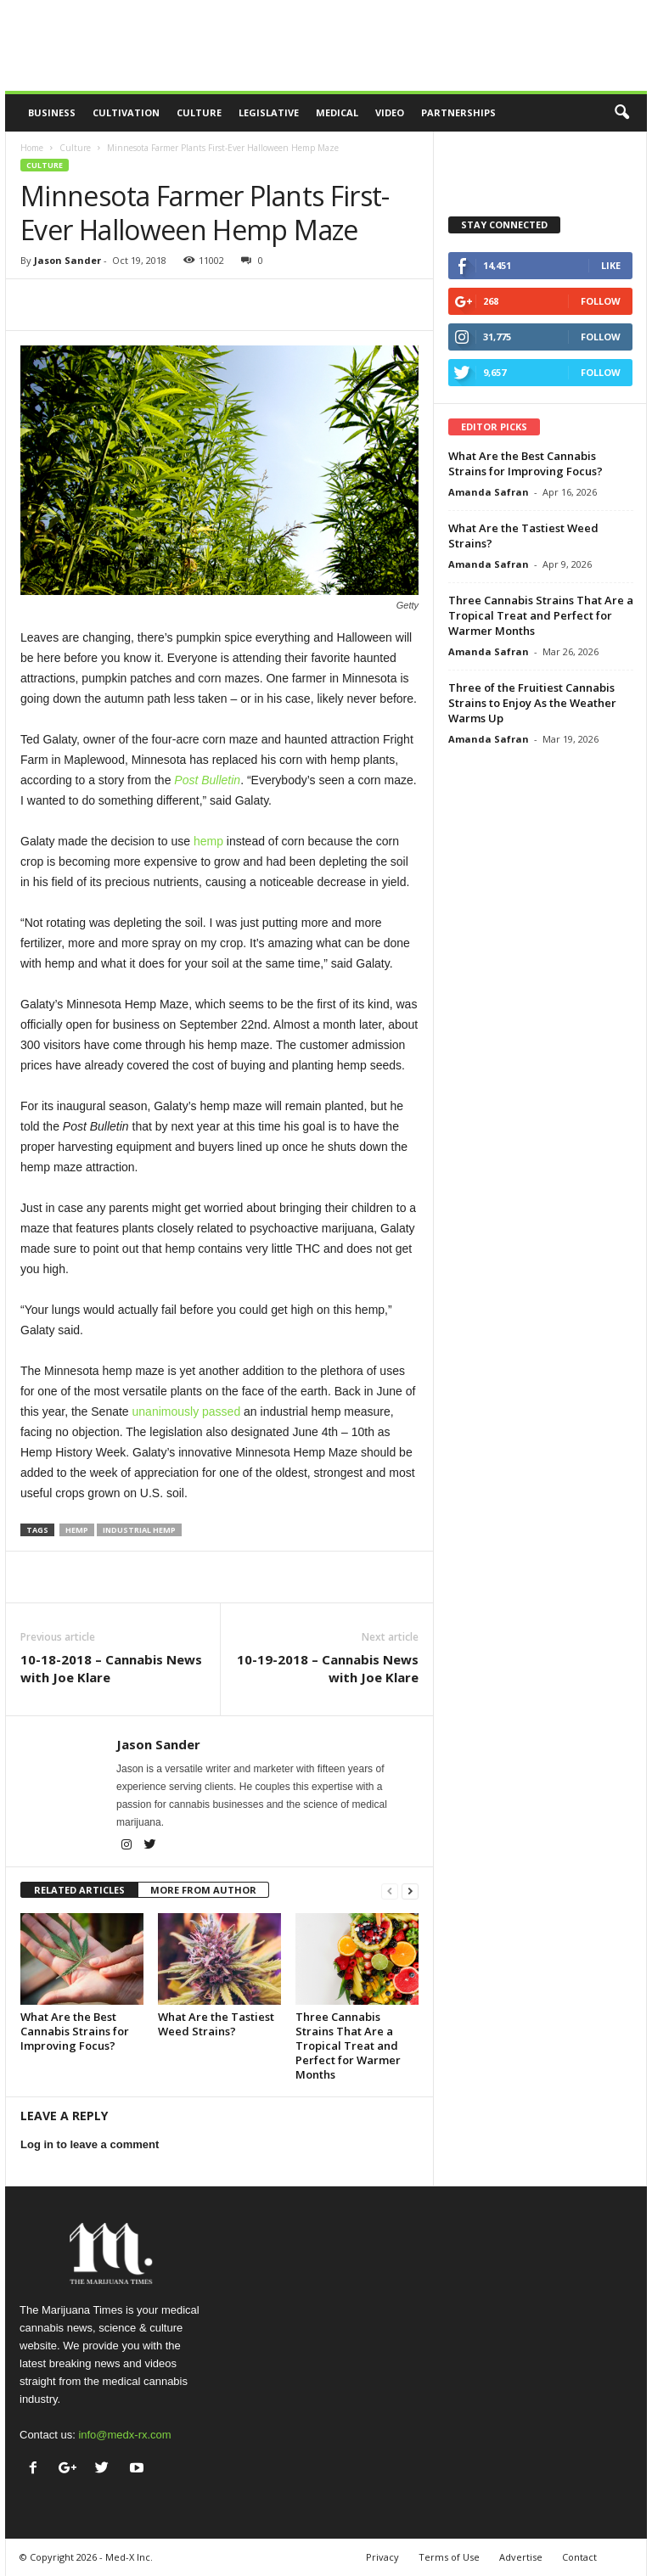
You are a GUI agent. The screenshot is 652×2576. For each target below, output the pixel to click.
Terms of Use (449, 2557)
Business (52, 112)
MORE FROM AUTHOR (203, 1889)
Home (31, 148)
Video (389, 112)
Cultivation (126, 112)
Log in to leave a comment (89, 2144)
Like (611, 265)
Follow (601, 301)
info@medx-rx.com (124, 2434)
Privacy (382, 2557)
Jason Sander (67, 260)
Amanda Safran (488, 491)
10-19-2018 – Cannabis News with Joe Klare (328, 1668)
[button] (621, 113)
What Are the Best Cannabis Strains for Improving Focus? (74, 2031)
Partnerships (458, 112)
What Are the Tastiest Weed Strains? (216, 2024)
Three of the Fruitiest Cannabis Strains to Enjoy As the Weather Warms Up (532, 703)
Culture (199, 112)
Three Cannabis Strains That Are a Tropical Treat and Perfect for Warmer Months (348, 2045)
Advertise (520, 2557)
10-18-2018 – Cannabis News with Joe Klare (111, 1668)
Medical (337, 112)
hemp (76, 1529)
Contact (579, 2557)
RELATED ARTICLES (79, 1889)
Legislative (269, 112)
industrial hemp (139, 1529)
